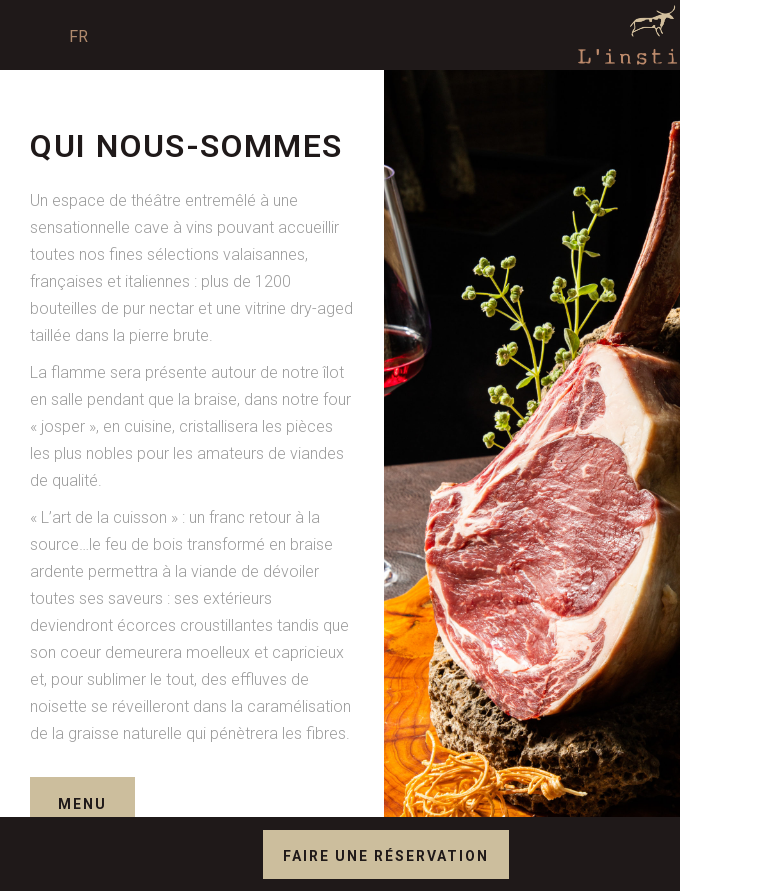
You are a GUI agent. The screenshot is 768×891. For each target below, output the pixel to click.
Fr (78, 36)
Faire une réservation (386, 856)
